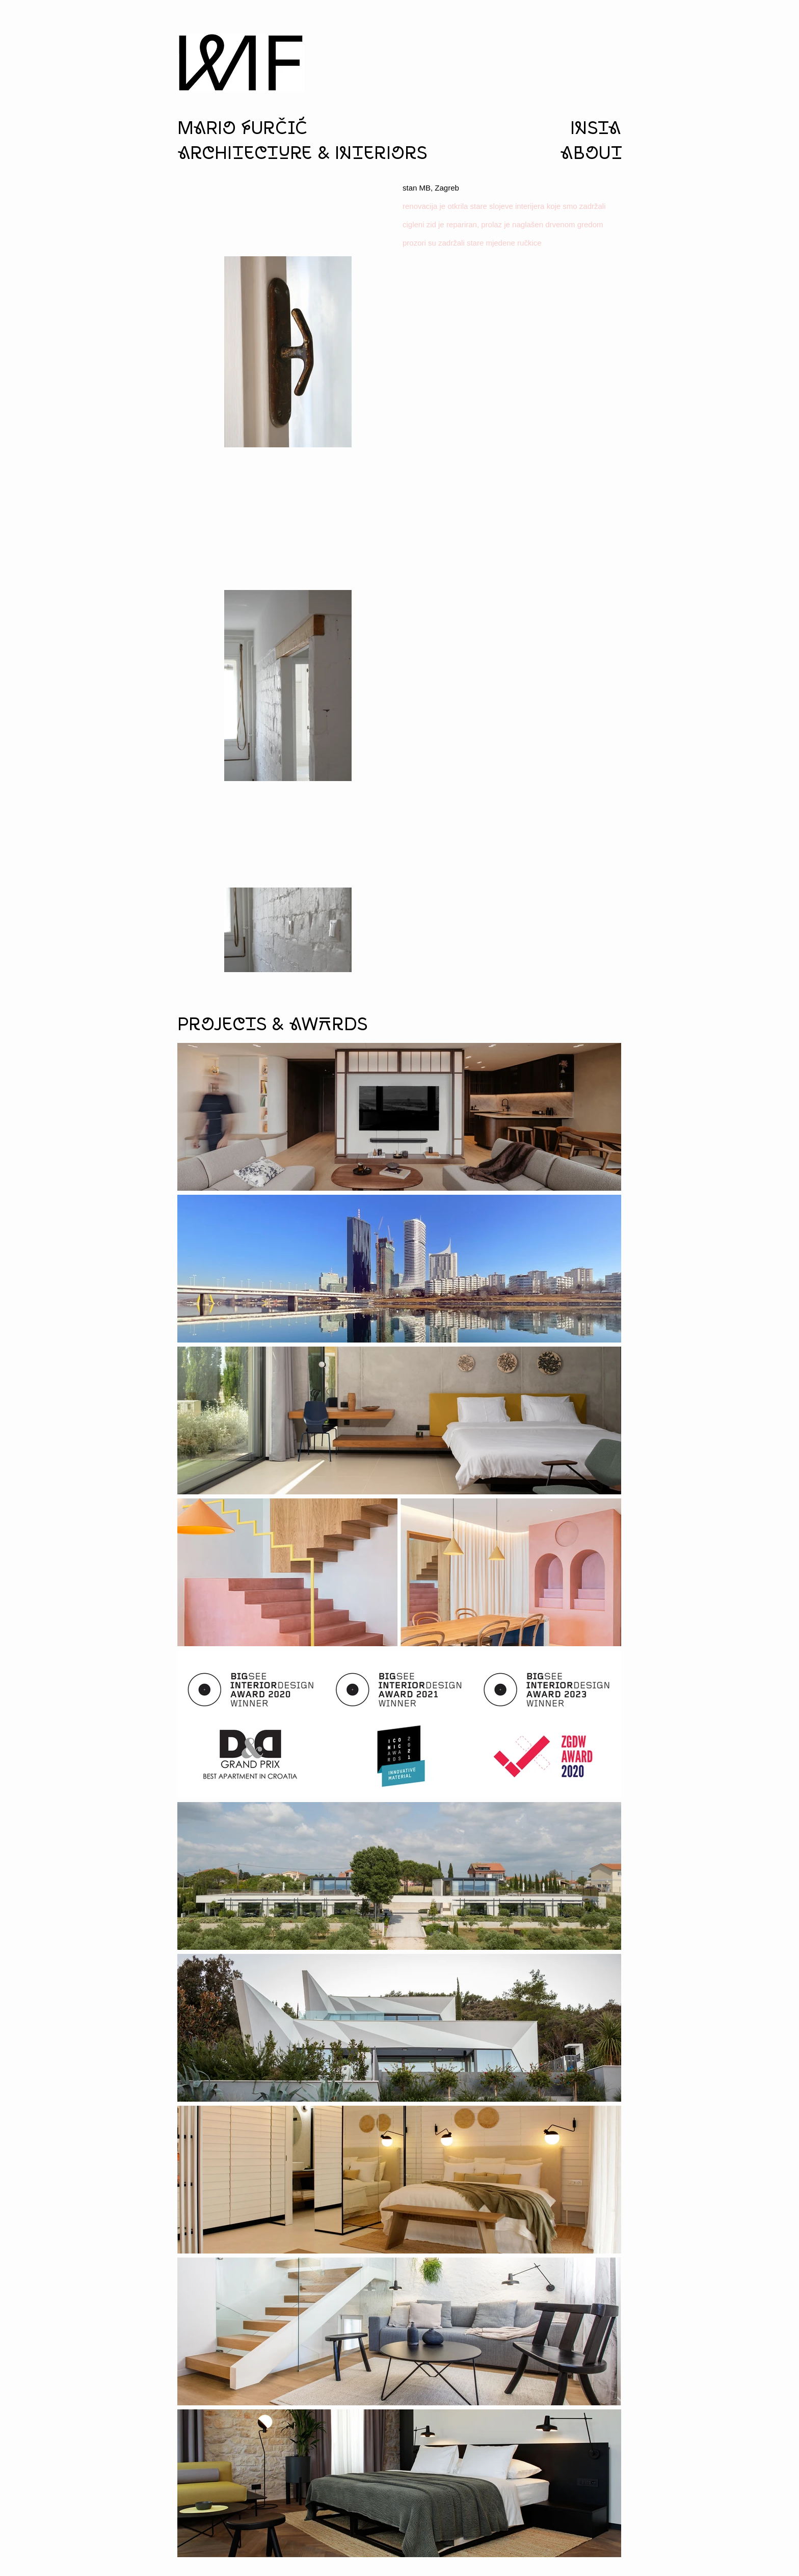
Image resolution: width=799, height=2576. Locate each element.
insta (595, 129)
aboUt (591, 154)
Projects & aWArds (272, 1025)
